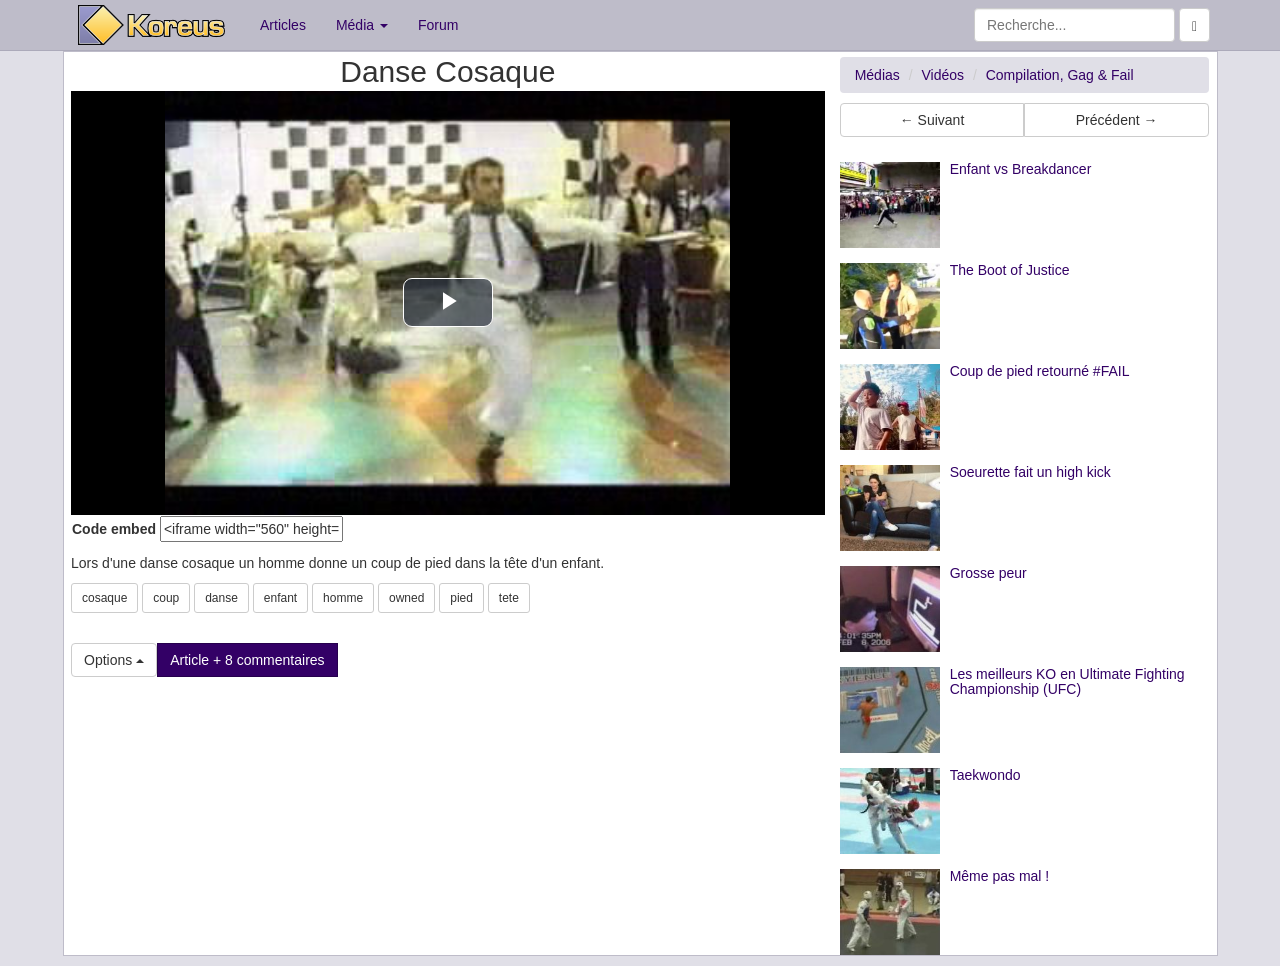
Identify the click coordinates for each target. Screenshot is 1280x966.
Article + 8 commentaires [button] (247, 660)
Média (362, 25)
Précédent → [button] (1117, 120)
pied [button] (461, 598)
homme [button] (343, 598)
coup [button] (166, 598)
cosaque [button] (104, 598)
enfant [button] (280, 598)
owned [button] (406, 598)
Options (114, 660)
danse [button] (221, 598)
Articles (283, 25)
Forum (438, 25)
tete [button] (509, 598)
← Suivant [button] (932, 120)
